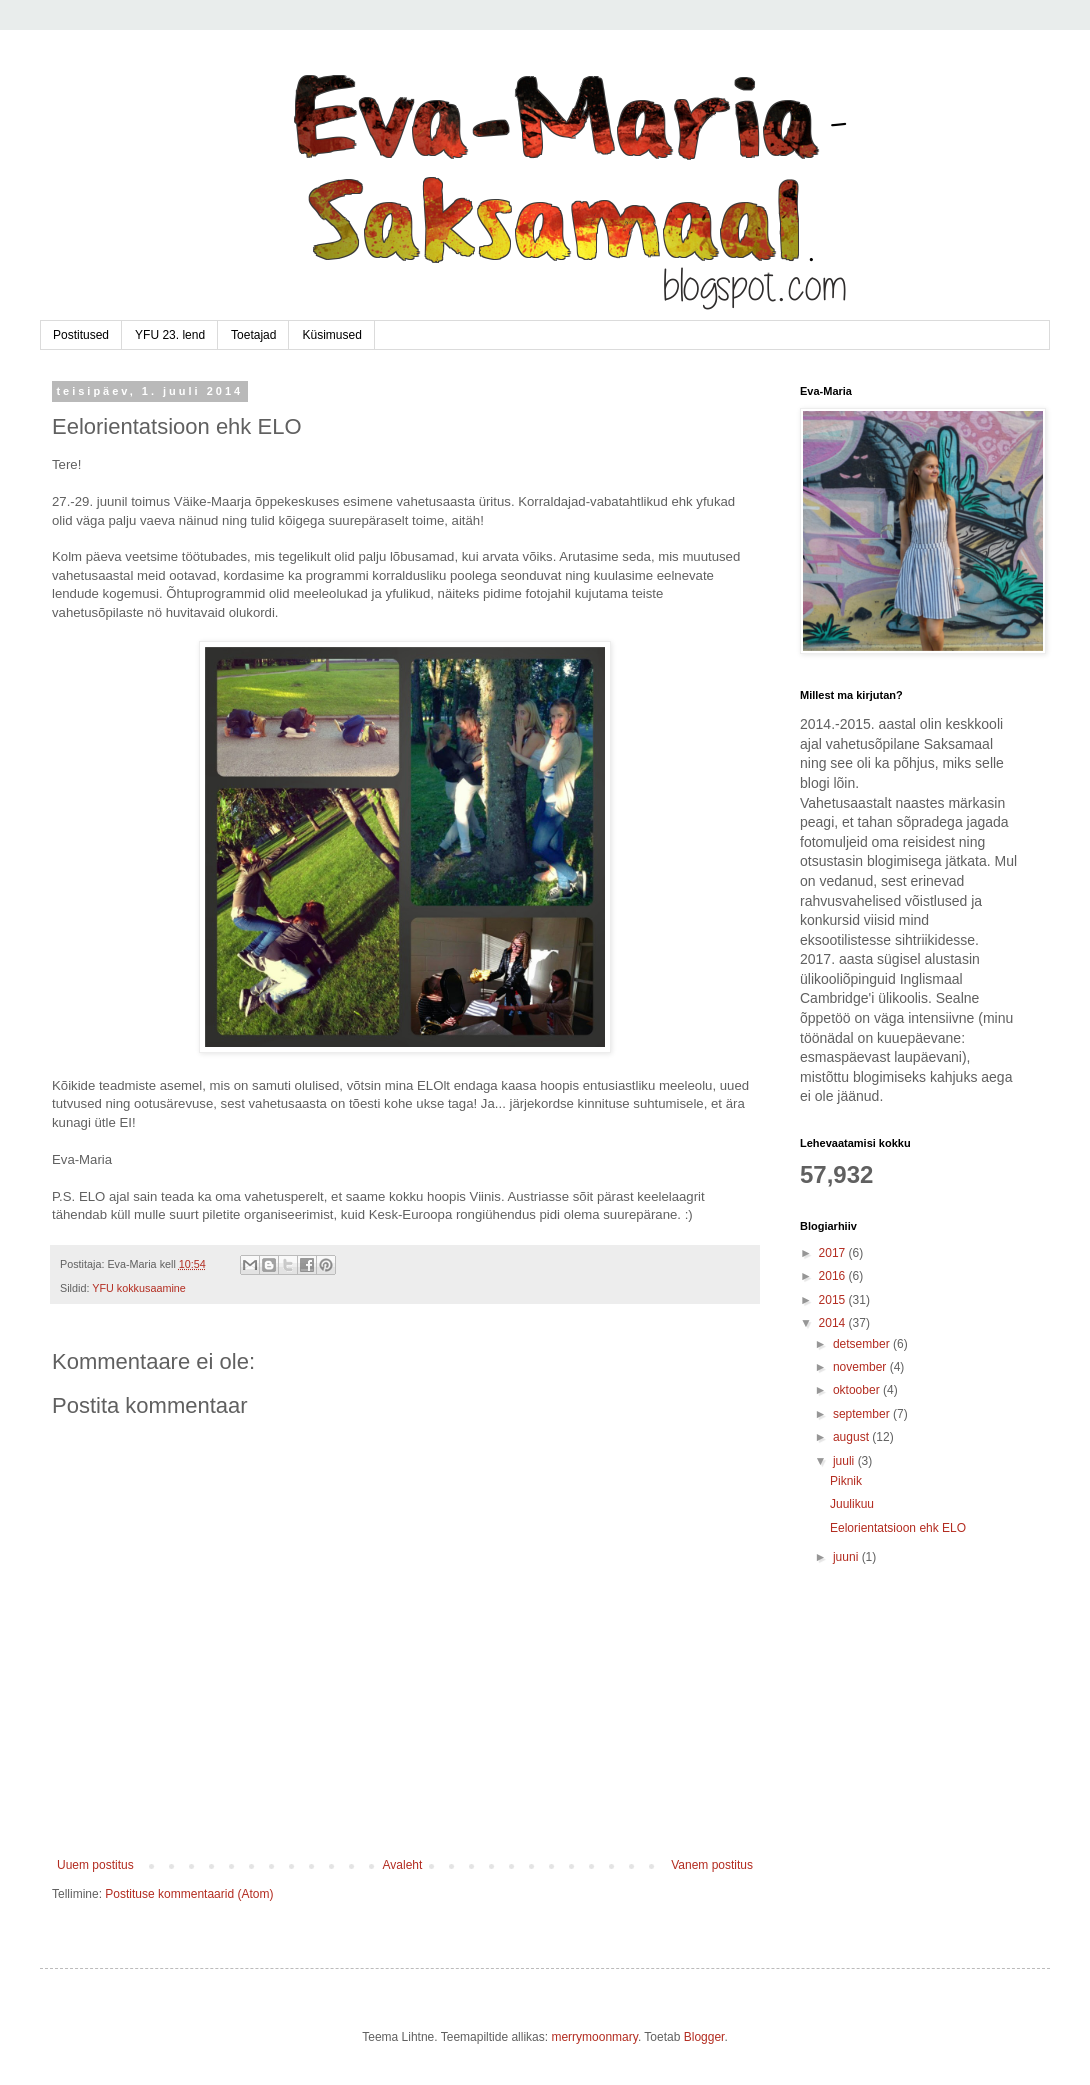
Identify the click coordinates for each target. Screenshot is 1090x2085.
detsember (863, 1344)
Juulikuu (852, 1504)
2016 (834, 1276)
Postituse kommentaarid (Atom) (189, 1894)
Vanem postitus (712, 1865)
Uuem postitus (95, 1865)
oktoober (858, 1390)
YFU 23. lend (170, 335)
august (852, 1437)
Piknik (846, 1481)
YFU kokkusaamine (139, 1288)
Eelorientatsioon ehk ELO (898, 1528)
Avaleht (403, 1865)
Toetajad (253, 335)
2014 (834, 1323)
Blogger (704, 2037)
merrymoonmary (594, 2037)
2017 (834, 1253)
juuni (847, 1557)
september (863, 1414)
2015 (834, 1300)
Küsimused (331, 335)
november (861, 1367)
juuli (845, 1461)
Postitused (81, 335)
